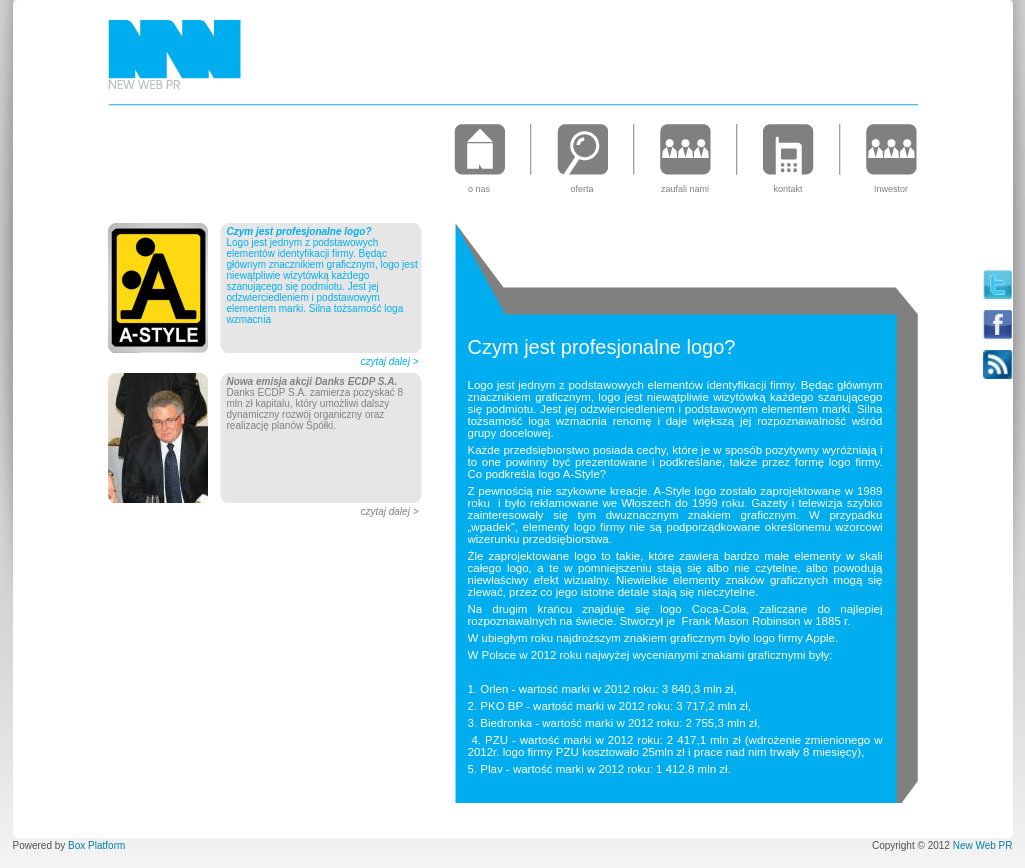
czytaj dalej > (389, 361)
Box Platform (96, 845)
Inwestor (891, 189)
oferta (581, 189)
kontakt (787, 189)
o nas (479, 189)
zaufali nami (685, 189)
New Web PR (983, 845)
